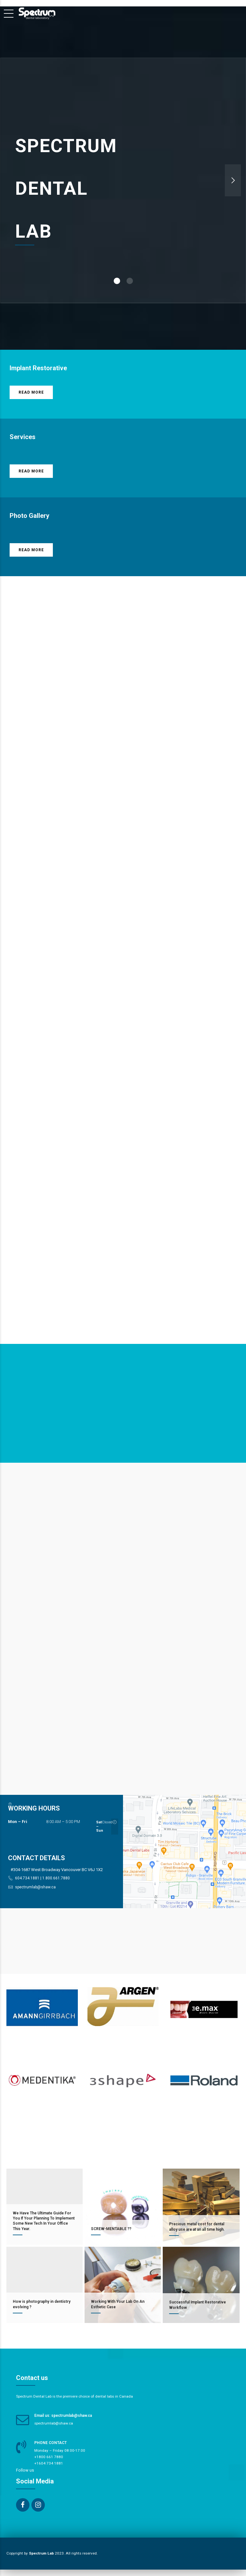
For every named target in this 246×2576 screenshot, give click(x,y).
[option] (123, 180)
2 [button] (130, 281)
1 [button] (117, 281)
